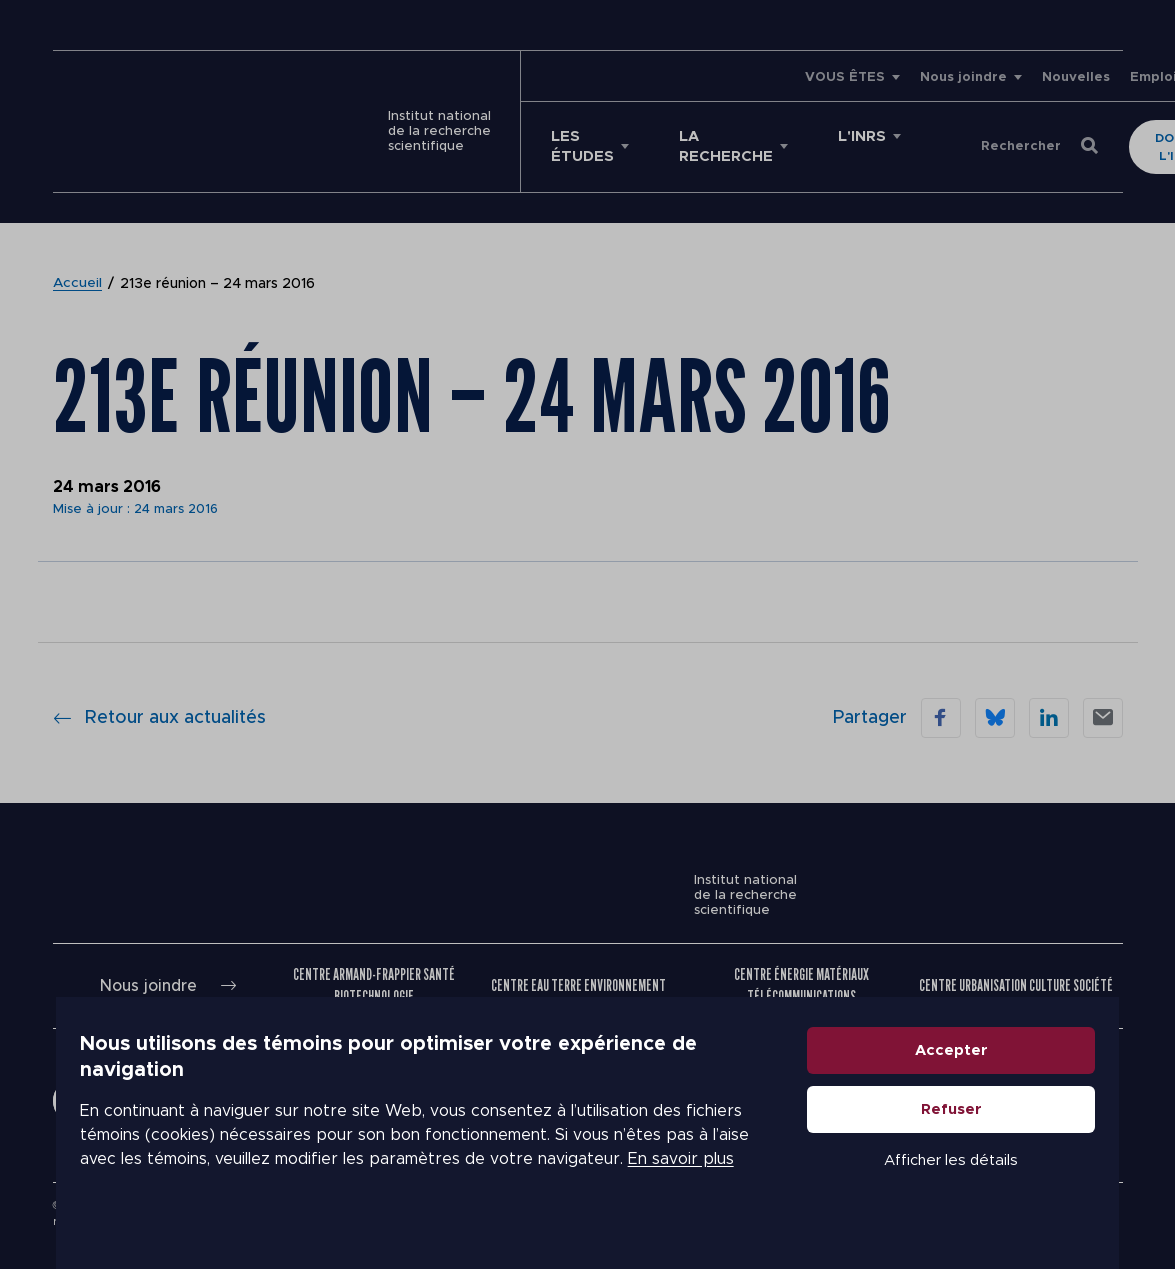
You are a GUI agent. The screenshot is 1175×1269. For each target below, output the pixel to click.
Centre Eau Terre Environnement (578, 965)
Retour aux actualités (159, 698)
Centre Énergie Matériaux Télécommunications (801, 965)
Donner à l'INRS (1034, 137)
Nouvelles (950, 77)
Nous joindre (837, 77)
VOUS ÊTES (719, 77)
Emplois (1031, 77)
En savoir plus (514, 1169)
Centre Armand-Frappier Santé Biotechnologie (374, 965)
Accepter (983, 1072)
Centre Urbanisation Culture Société (1016, 965)
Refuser (983, 1131)
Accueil (78, 264)
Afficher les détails (984, 1182)
